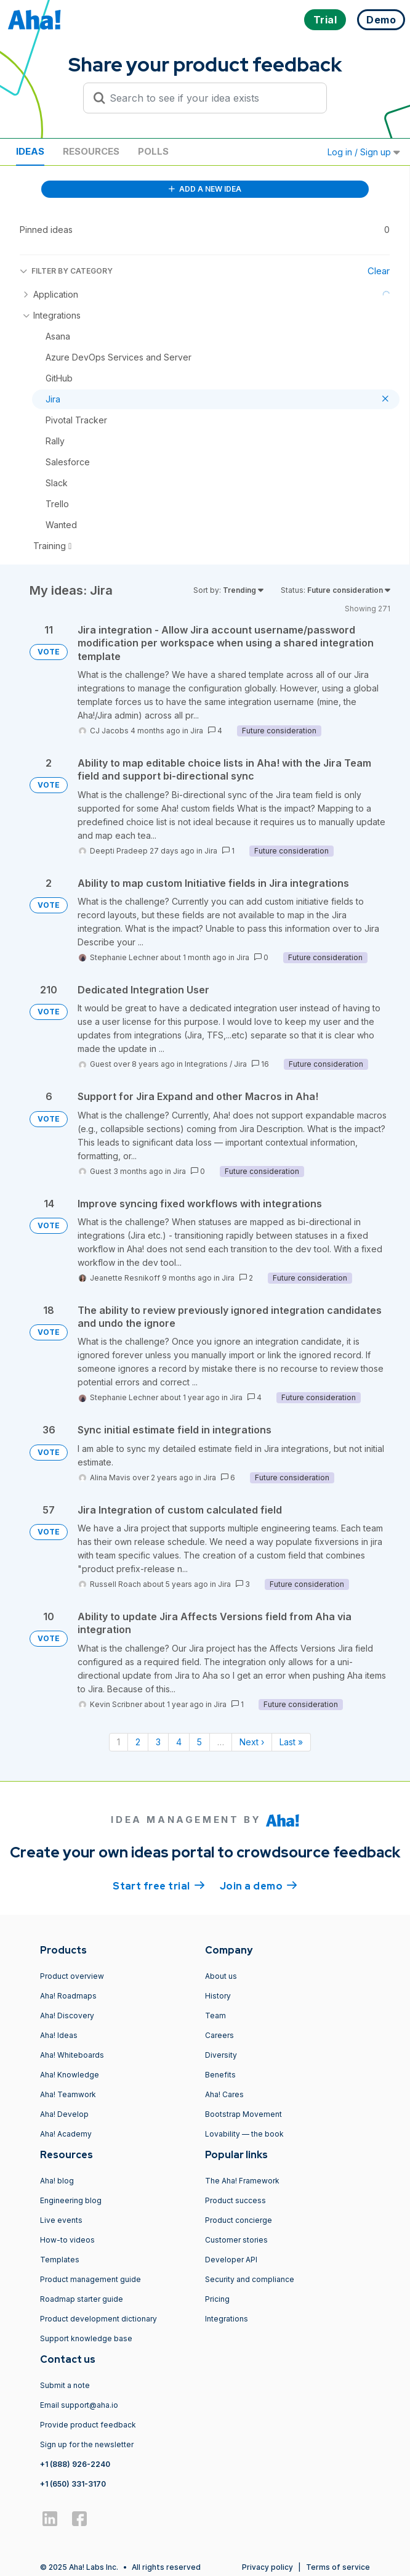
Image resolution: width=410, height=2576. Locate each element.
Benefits (220, 2074)
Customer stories (236, 2239)
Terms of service (338, 2567)
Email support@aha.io (79, 2405)
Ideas (30, 151)
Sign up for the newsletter (87, 2444)
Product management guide (90, 2279)
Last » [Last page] (291, 1742)
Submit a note (65, 2385)
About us (221, 1976)
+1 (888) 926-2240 (75, 2464)
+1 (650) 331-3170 (73, 2483)
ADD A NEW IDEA (205, 189)
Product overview (72, 1976)
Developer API (231, 2259)
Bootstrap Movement (243, 2114)
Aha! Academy (66, 2133)
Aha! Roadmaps (68, 1995)
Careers (219, 2035)
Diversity (221, 2055)
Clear (379, 271)
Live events (61, 2220)
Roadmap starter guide (81, 2299)
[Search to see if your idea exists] (210, 98)
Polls (153, 151)
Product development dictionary (98, 2318)
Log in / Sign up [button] (364, 152)
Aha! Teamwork (68, 2094)
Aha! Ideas (59, 2035)
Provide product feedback (88, 2424)
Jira (196, 730)
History (218, 1995)
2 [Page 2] (137, 1742)
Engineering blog (71, 2200)
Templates (59, 2259)
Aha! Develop (64, 2114)
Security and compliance (249, 2279)
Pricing (217, 2299)
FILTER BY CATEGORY (66, 270)
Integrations (206, 1064)
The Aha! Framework (242, 2180)
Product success (235, 2200)
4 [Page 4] (179, 1742)
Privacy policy (267, 2567)
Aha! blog (57, 2180)
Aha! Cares (224, 2094)
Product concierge (238, 2220)
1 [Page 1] (118, 1742)
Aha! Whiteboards (72, 2055)
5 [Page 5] (199, 1742)
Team (215, 2015)
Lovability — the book (244, 2133)
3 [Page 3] (158, 1742)
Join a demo (258, 1885)
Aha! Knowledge (69, 2074)
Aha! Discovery (67, 2015)
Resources (91, 151)
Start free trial (159, 1885)
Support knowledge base (86, 2338)
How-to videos (67, 2239)
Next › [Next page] (251, 1742)
